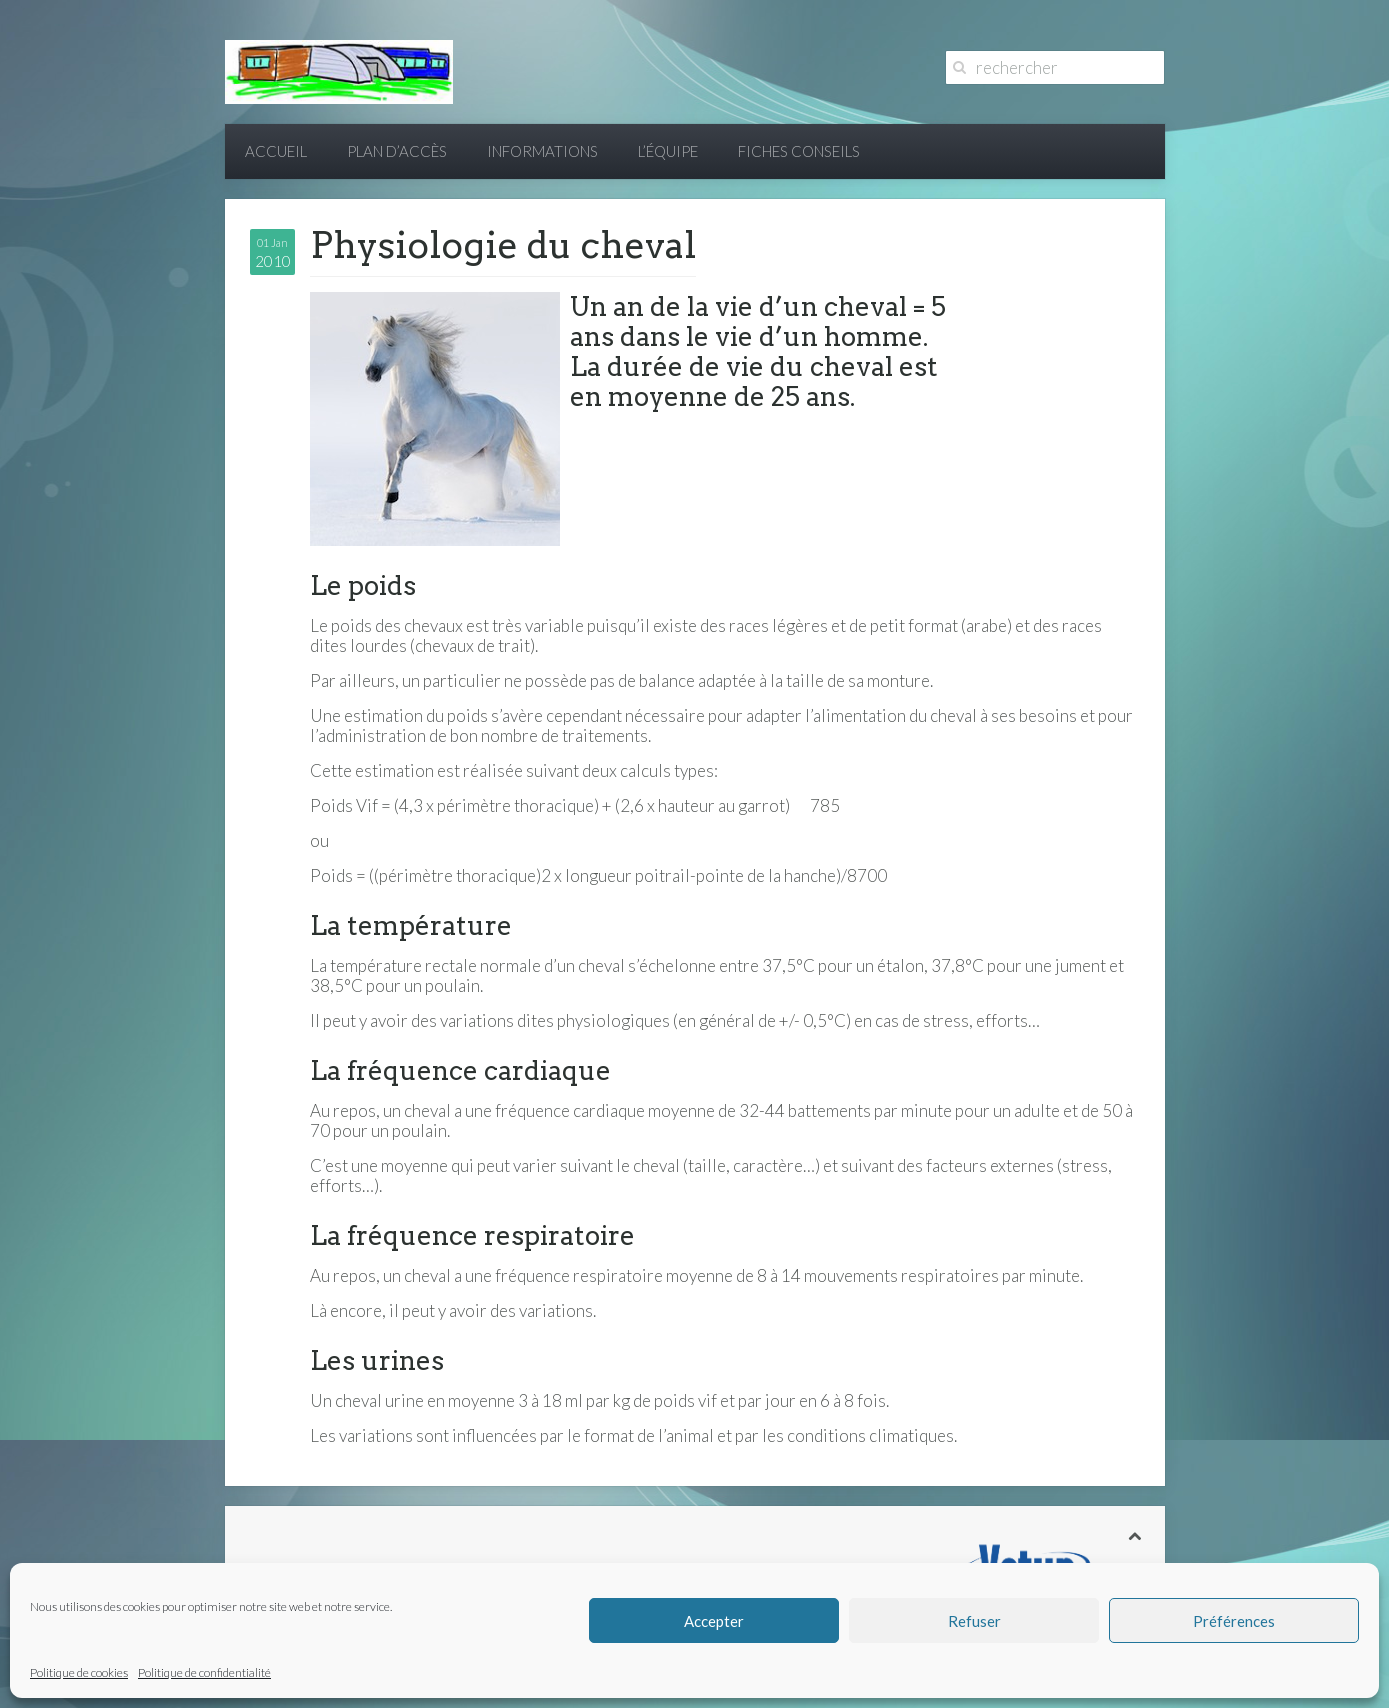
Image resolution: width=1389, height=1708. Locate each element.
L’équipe (668, 151)
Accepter (714, 1621)
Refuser (974, 1621)
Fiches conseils (799, 151)
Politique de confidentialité (204, 1672)
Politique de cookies (79, 1672)
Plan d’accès (397, 151)
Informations (542, 151)
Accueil (276, 151)
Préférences (1234, 1621)
